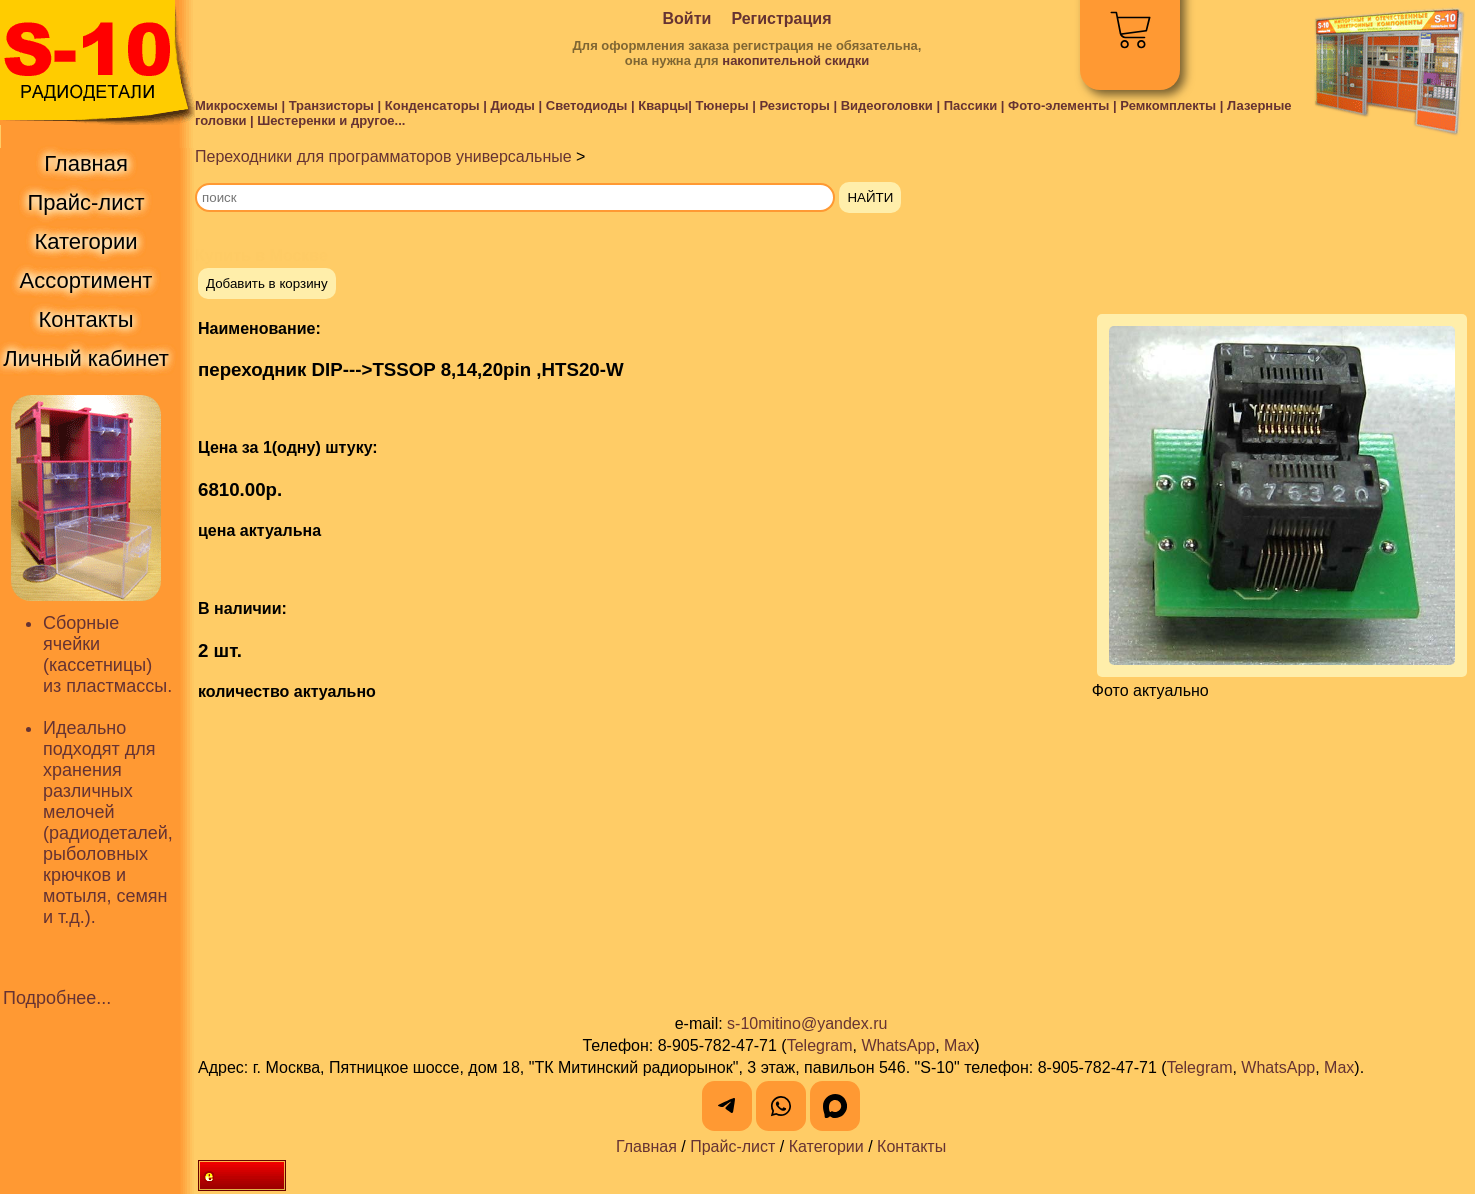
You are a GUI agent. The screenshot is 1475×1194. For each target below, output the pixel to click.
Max (959, 1045)
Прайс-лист (732, 1146)
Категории (826, 1146)
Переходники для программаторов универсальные (383, 156)
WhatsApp (898, 1045)
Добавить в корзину (267, 283)
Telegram (820, 1045)
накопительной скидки (795, 60)
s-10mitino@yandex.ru (807, 1023)
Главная (646, 1146)
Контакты (911, 1146)
